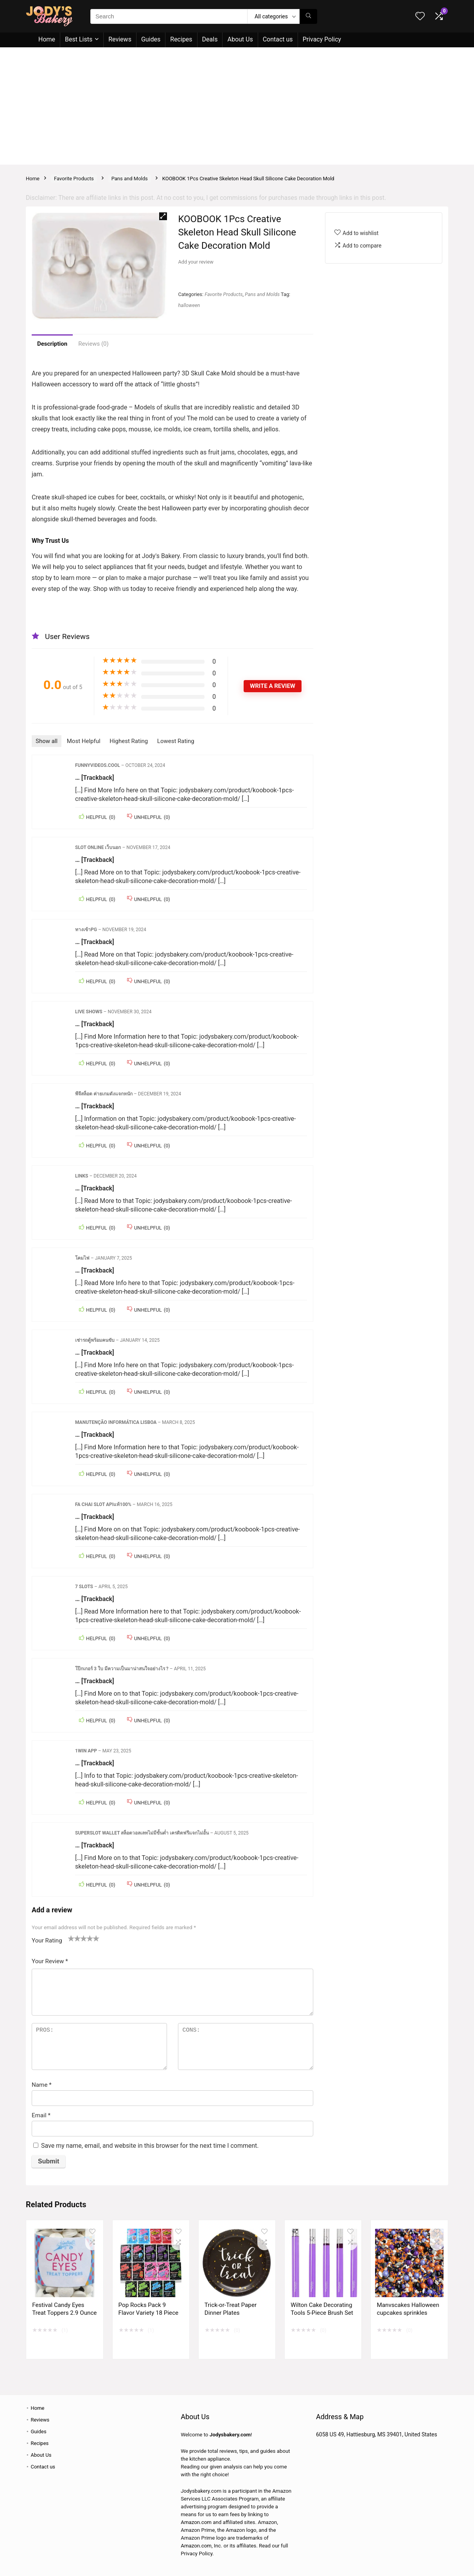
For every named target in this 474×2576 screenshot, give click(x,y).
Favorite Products (74, 178)
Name (42, 2084)
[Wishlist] (420, 16)
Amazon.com (196, 2522)
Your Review (50, 1961)
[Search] (308, 16)
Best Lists (78, 39)
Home (46, 39)
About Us (240, 39)
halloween (189, 305)
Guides (150, 39)
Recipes (181, 39)
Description (52, 343)
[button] (163, 216)
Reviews (119, 39)
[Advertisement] (237, 106)
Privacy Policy (322, 39)
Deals (210, 39)
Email (41, 2115)
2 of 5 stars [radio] (74, 1938)
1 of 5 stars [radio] (71, 1938)
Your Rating (47, 1940)
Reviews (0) (93, 343)
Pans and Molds (129, 178)
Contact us (278, 39)
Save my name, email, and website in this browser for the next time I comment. (150, 2145)
